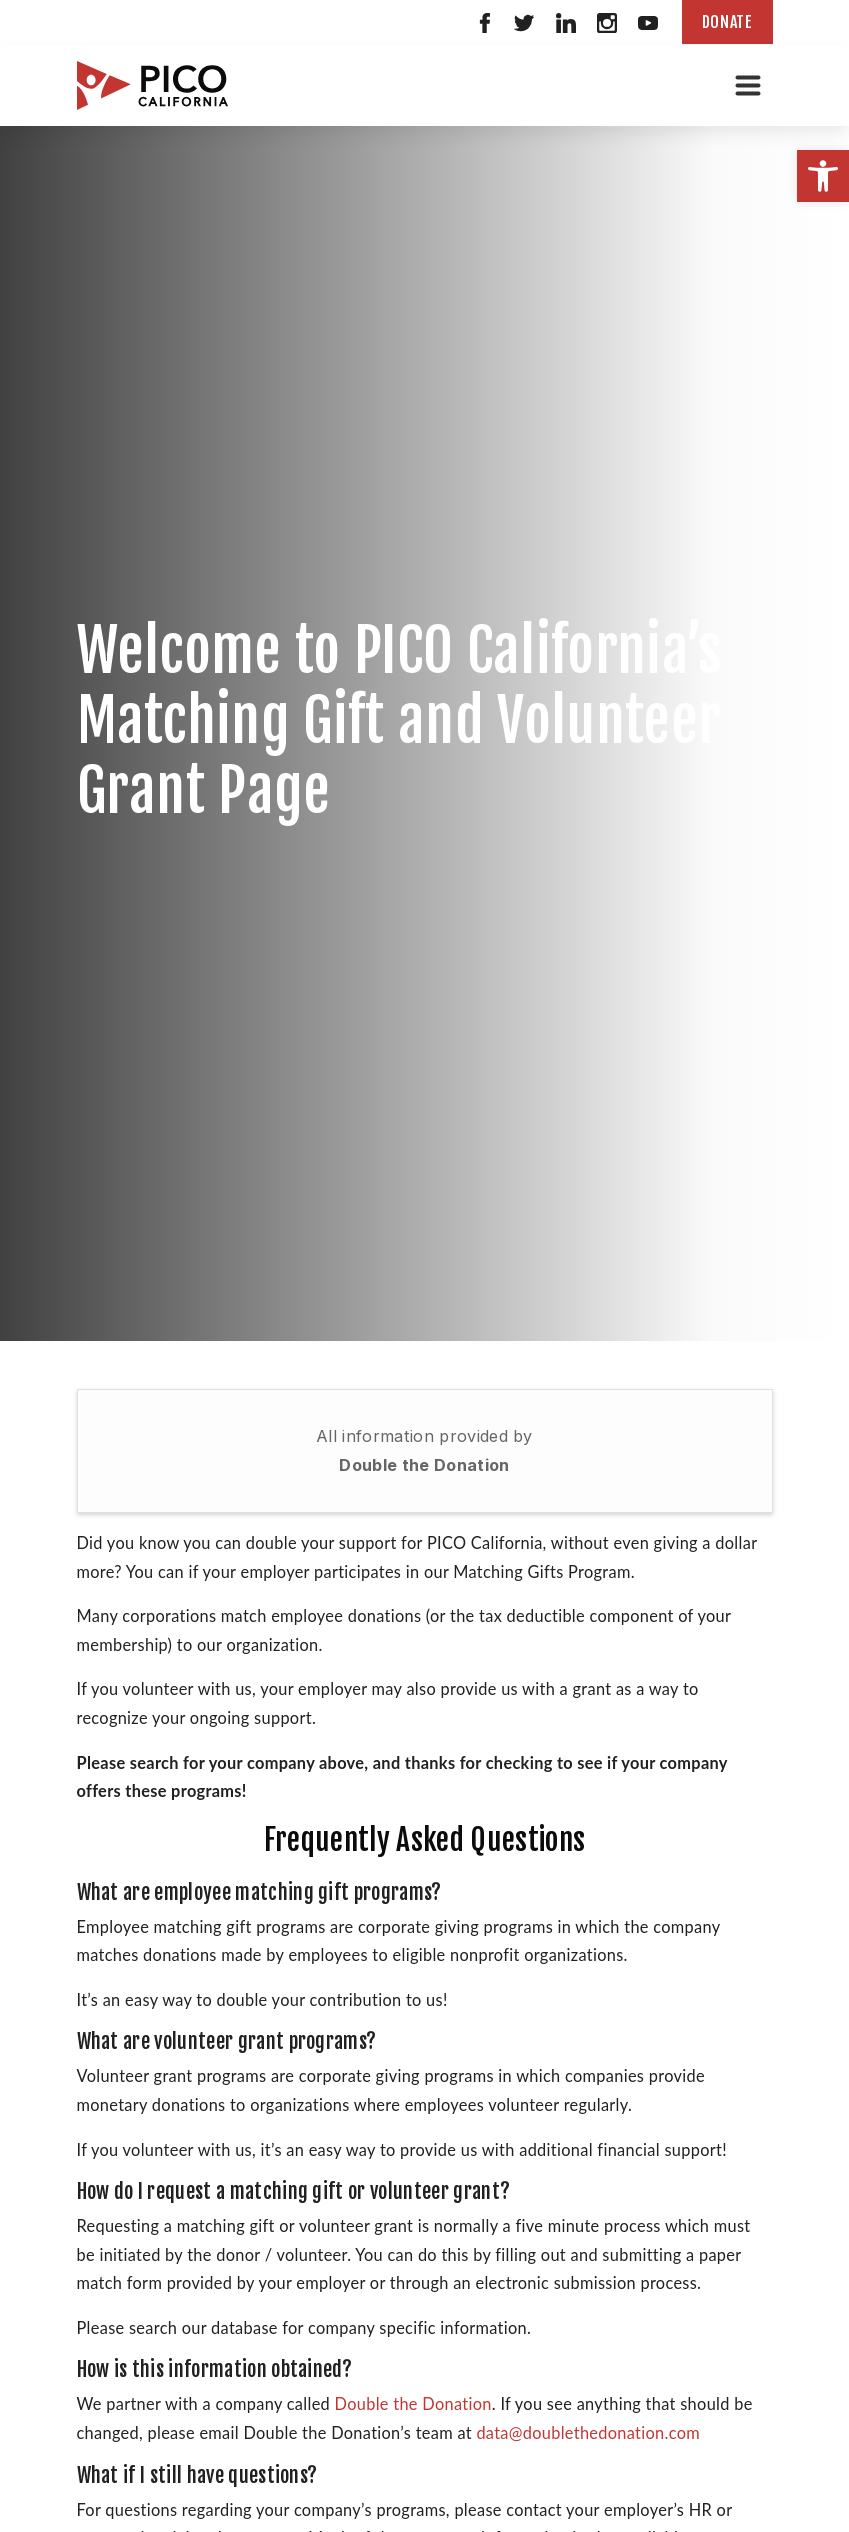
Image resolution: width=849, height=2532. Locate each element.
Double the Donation (424, 1465)
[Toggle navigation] (748, 85)
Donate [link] (727, 22)
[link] (823, 176)
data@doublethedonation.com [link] (588, 2432)
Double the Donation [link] (413, 2403)
